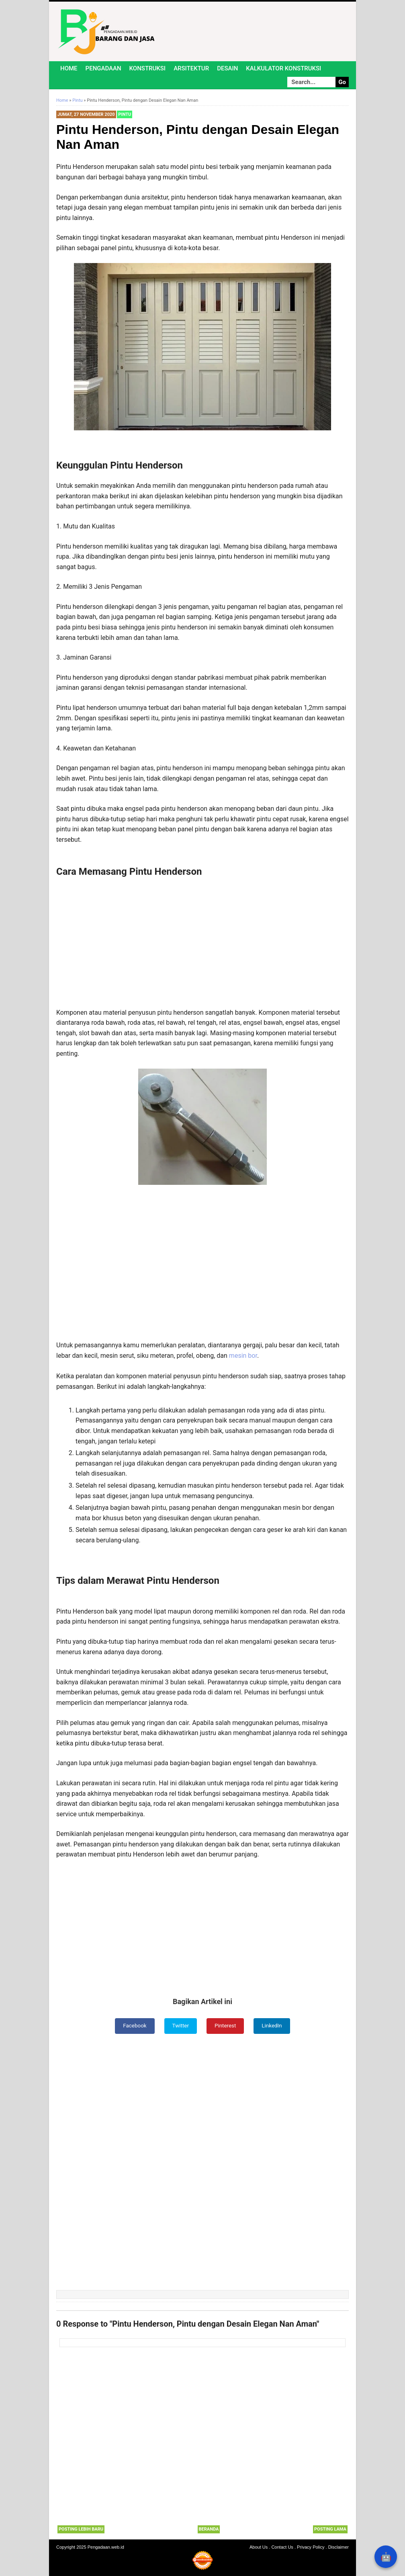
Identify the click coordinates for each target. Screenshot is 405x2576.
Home (69, 68)
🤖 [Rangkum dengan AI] (385, 2557)
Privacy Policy (310, 2547)
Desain (227, 68)
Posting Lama (330, 2529)
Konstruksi (147, 68)
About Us (259, 2547)
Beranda (209, 2529)
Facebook (133, 2026)
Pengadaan (103, 68)
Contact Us (282, 2547)
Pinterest (226, 2026)
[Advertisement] (202, 941)
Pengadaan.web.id (106, 2547)
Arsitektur (191, 68)
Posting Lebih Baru (81, 2529)
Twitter (180, 2026)
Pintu (124, 114)
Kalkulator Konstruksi (283, 68)
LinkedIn (273, 2026)
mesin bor (243, 1355)
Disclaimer (338, 2547)
